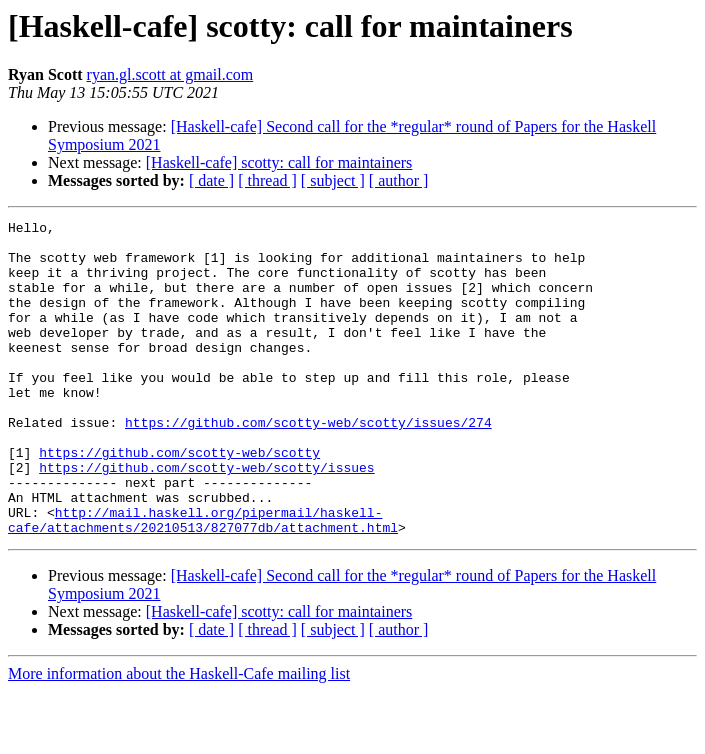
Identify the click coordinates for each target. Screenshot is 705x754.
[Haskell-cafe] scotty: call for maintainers (279, 162)
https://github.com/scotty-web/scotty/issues (206, 518)
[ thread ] (267, 180)
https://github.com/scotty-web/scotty (179, 500)
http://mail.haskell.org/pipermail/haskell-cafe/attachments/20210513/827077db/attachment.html (203, 581)
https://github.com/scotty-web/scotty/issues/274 (308, 464)
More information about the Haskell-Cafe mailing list (179, 736)
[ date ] (211, 180)
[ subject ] (333, 180)
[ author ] (399, 180)
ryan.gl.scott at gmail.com (170, 74)
